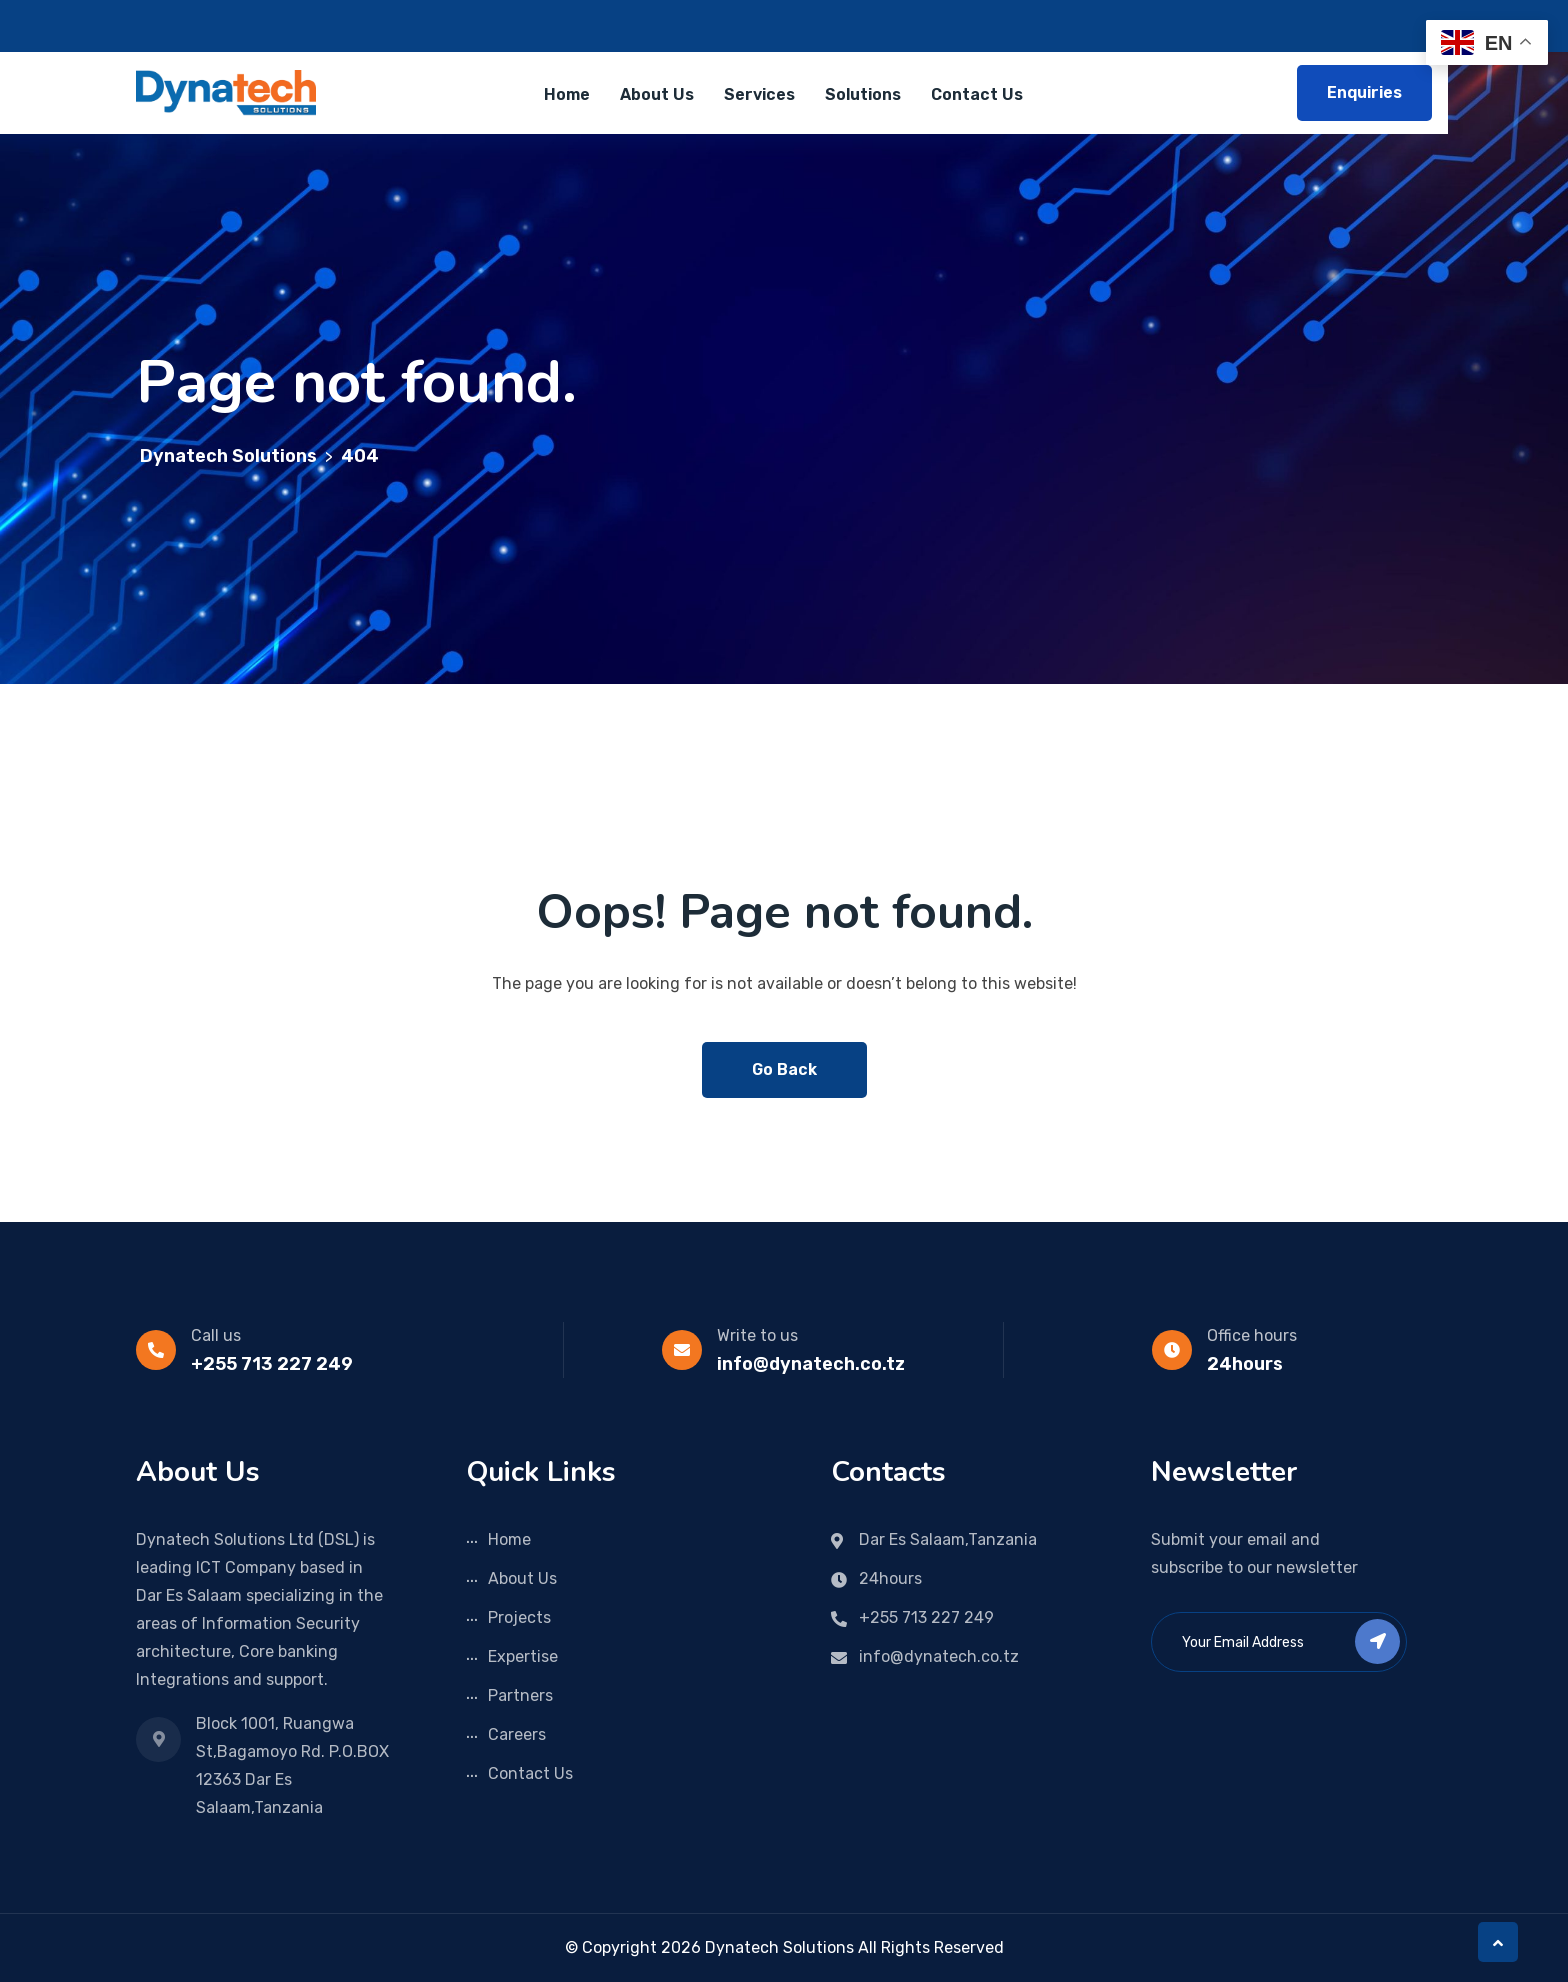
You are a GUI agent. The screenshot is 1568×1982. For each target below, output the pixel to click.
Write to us (757, 1335)
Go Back (784, 1069)
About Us (657, 94)
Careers (517, 1734)
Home (567, 94)
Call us (216, 1335)
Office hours (1252, 1335)
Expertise (523, 1656)
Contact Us (977, 94)
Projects (519, 1617)
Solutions (863, 94)
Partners (520, 1695)
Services (759, 94)
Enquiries (1364, 92)
